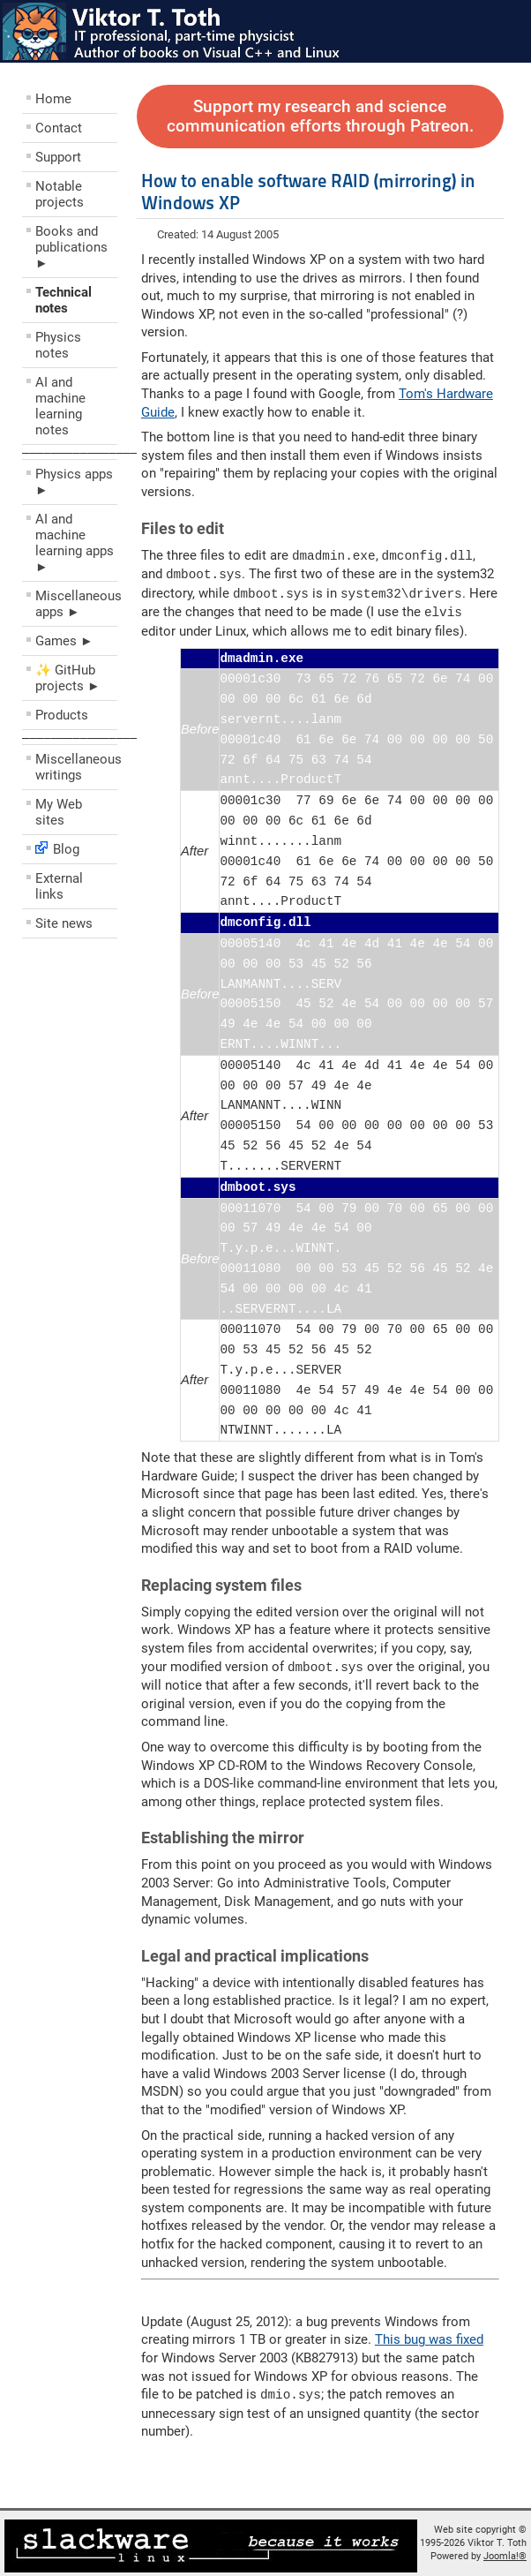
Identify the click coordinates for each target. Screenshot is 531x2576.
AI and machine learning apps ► (74, 543)
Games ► (64, 641)
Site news (64, 923)
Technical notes (63, 300)
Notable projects (59, 194)
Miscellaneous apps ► (76, 604)
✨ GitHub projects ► (68, 678)
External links (59, 886)
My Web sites (58, 812)
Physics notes (58, 345)
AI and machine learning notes (60, 406)
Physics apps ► (74, 482)
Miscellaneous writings (76, 767)
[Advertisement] (128, 1073)
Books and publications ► (71, 247)
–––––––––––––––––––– (94, 452)
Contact (58, 128)
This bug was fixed (429, 2335)
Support (58, 157)
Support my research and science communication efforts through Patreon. (320, 116)
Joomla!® (505, 2551)
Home (53, 99)
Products (61, 715)
